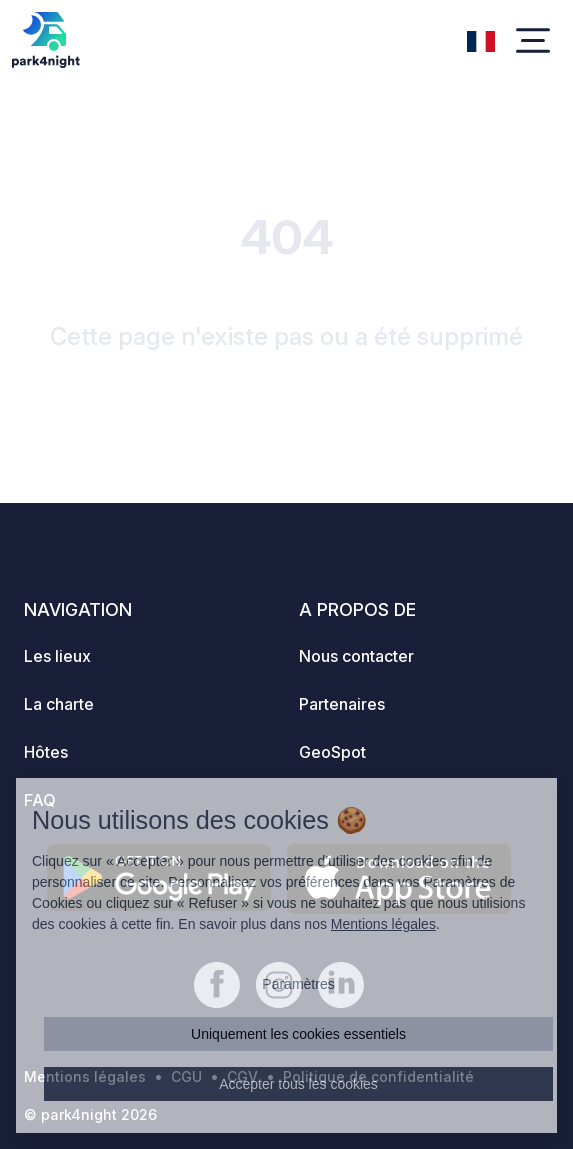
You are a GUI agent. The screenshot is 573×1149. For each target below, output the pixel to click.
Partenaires (342, 704)
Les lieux (57, 656)
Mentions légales (383, 924)
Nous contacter (356, 656)
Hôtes (46, 752)
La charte (59, 704)
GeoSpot (332, 752)
